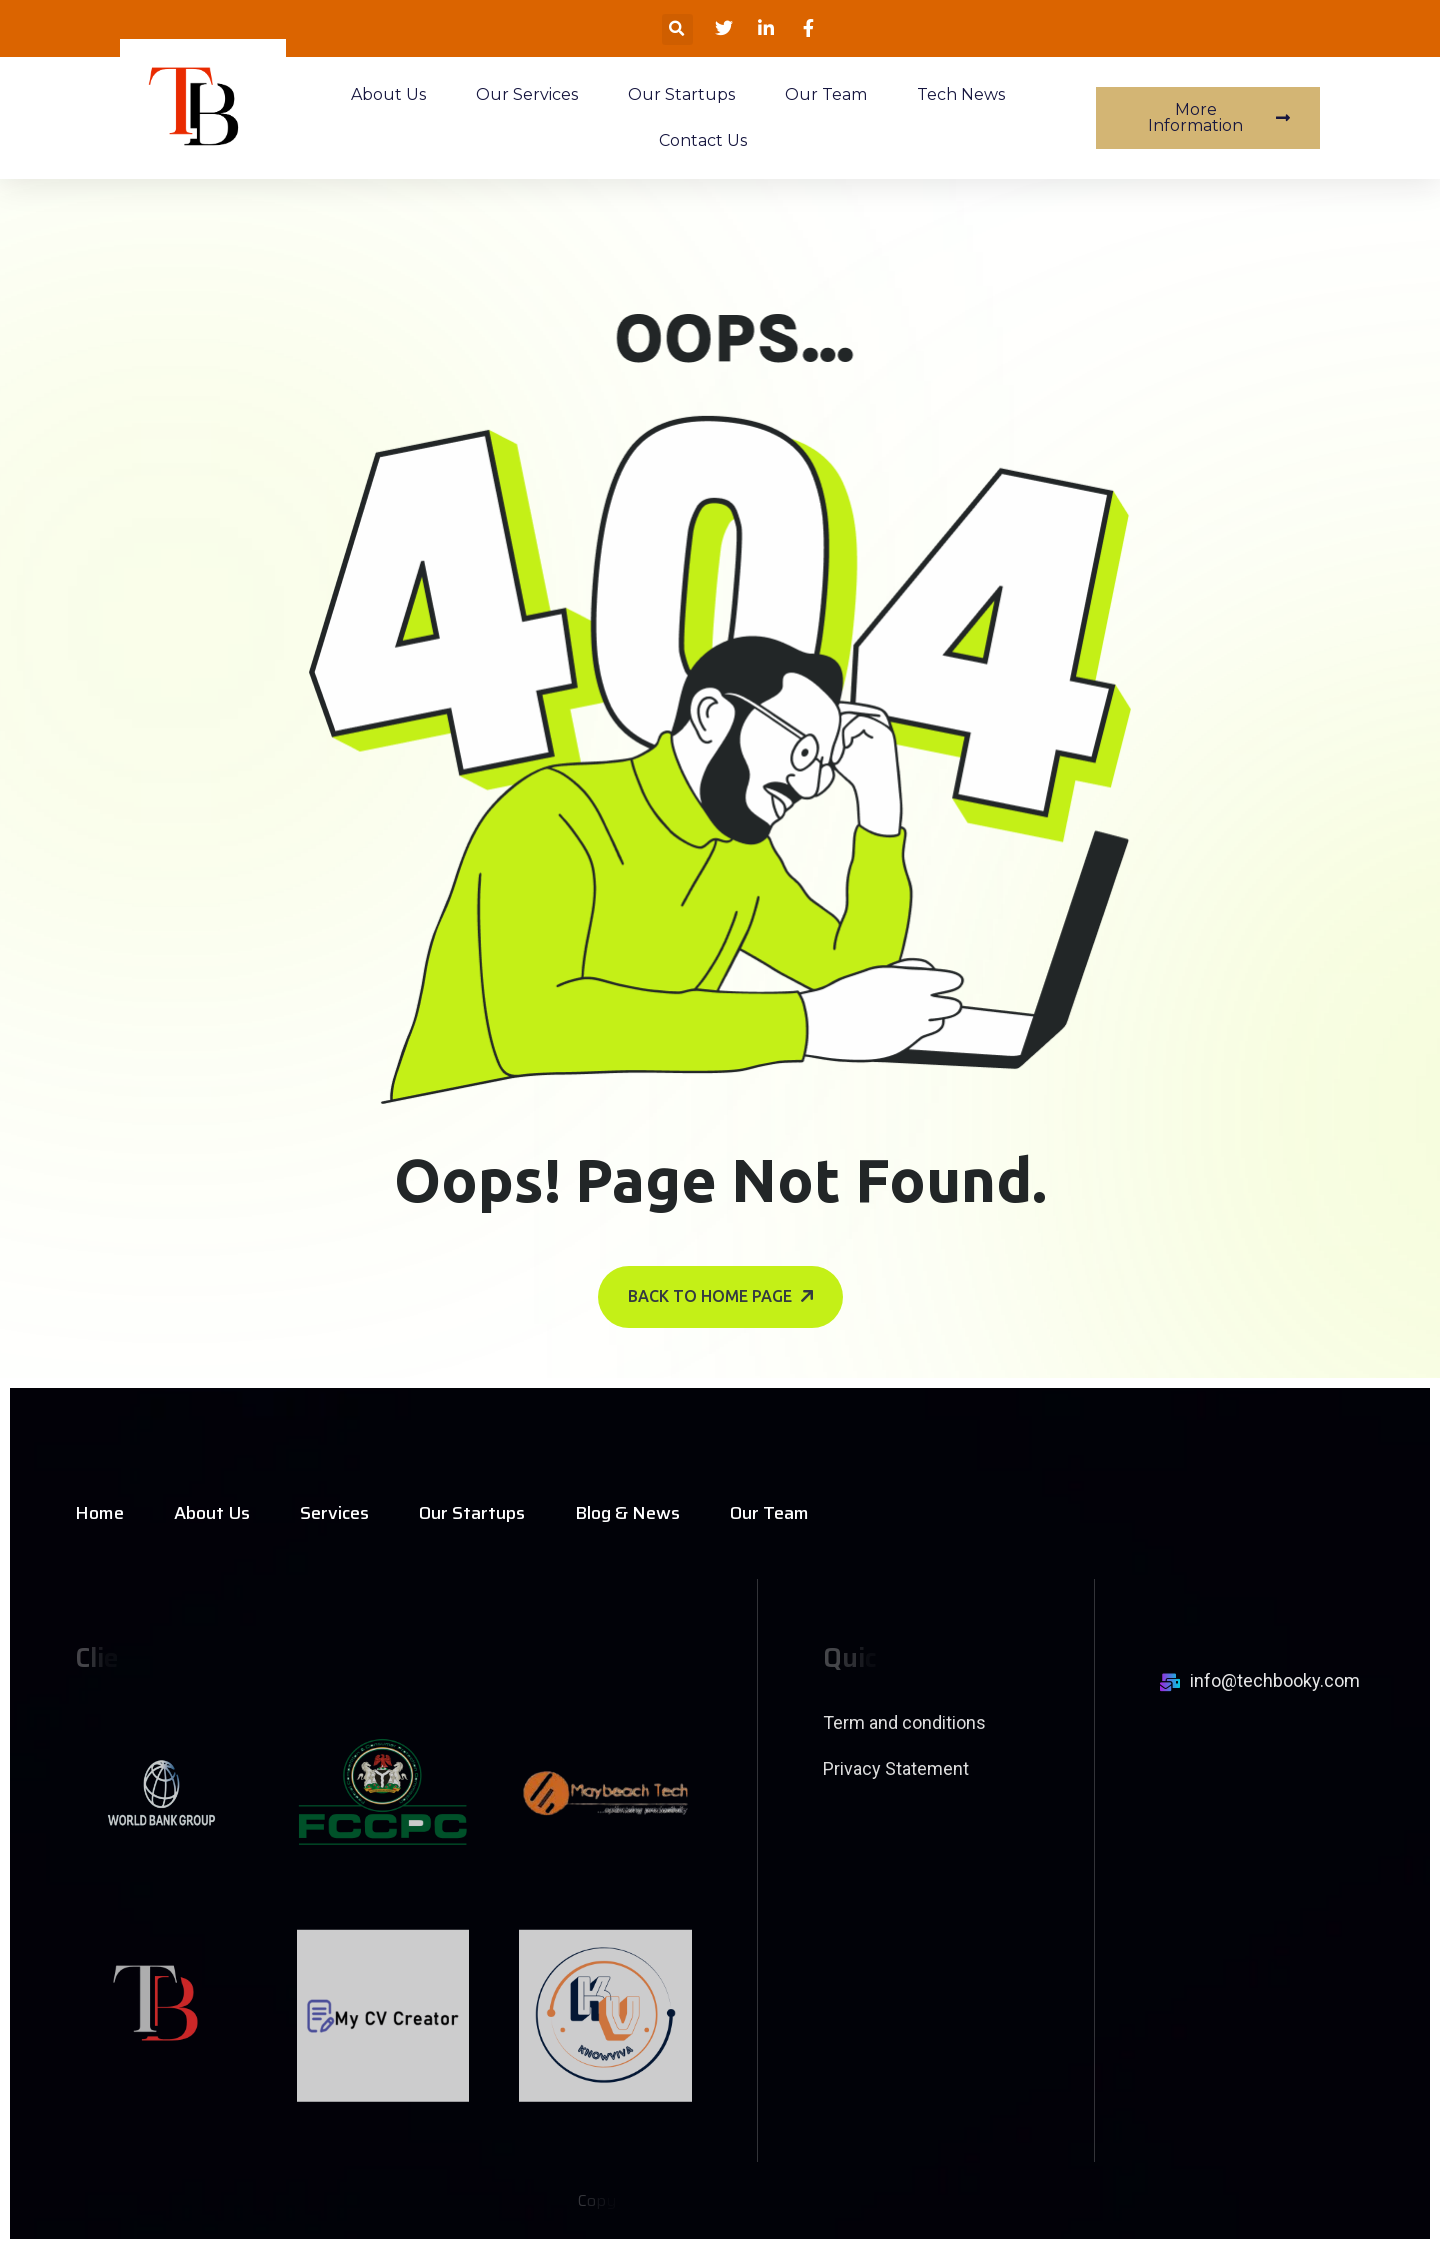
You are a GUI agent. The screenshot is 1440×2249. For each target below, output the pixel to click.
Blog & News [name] (627, 1513)
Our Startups (681, 94)
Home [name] (99, 1513)
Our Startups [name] (472, 1513)
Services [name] (334, 1513)
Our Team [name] (769, 1513)
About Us (388, 94)
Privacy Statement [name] (896, 1768)
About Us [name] (212, 1513)
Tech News (961, 94)
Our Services (527, 94)
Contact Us (703, 140)
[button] (677, 29)
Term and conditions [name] (904, 1722)
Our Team (826, 94)
